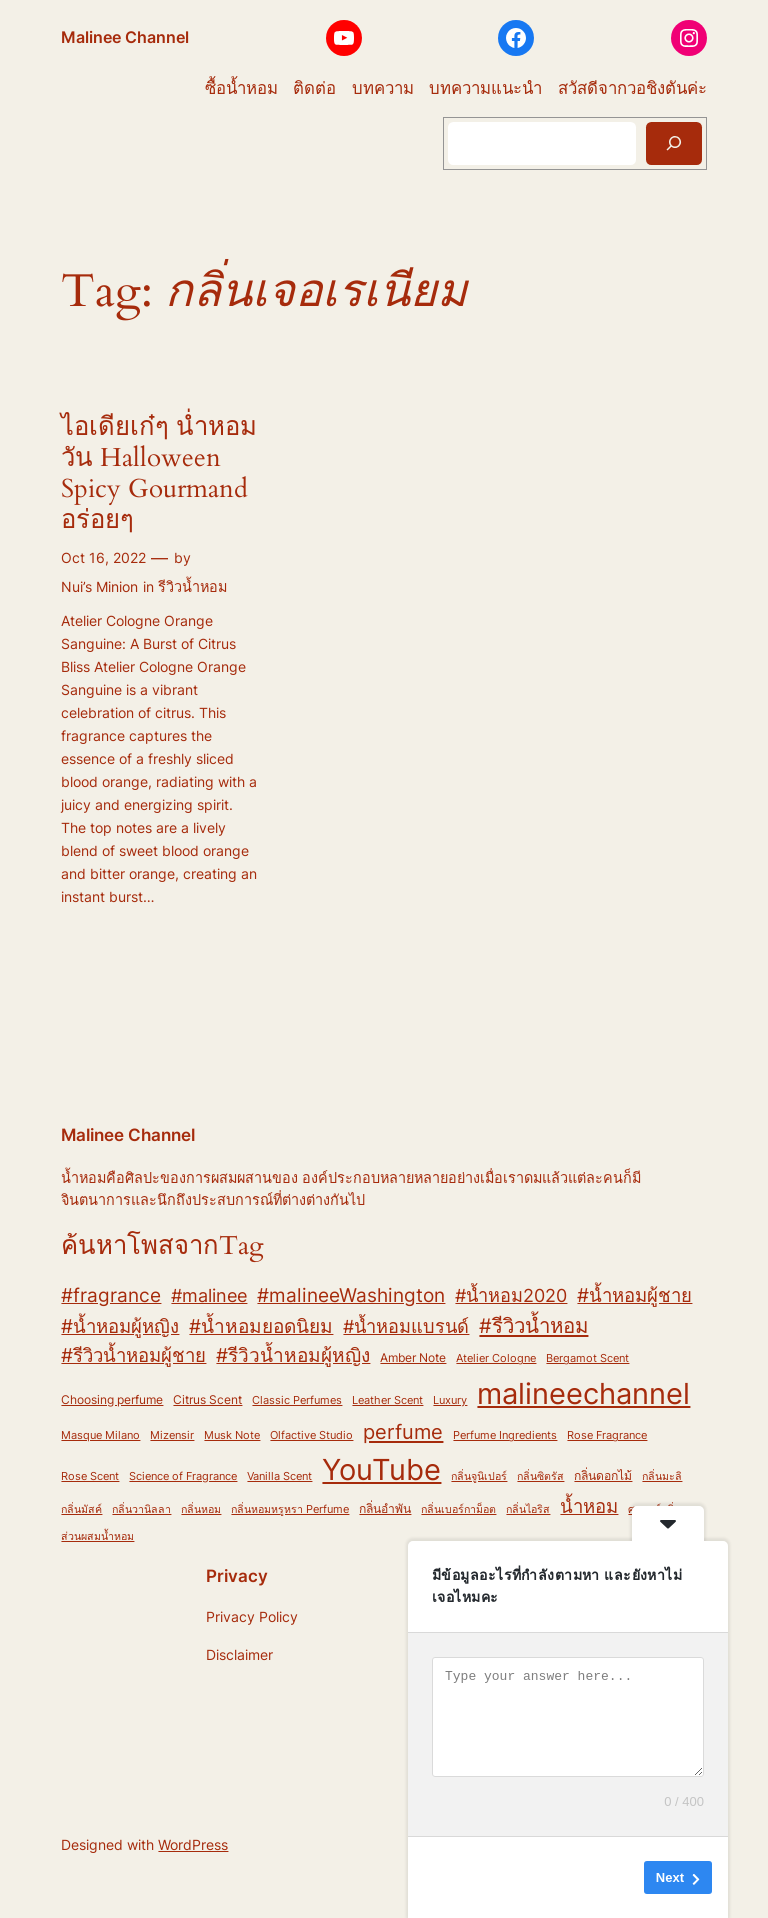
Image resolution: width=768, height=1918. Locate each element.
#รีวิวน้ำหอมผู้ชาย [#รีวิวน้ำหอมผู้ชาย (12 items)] (133, 1355)
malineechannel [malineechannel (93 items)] (583, 1393)
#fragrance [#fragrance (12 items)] (111, 1295)
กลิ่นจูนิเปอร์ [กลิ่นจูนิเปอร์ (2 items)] (479, 1476)
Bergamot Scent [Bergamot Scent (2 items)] (587, 1358)
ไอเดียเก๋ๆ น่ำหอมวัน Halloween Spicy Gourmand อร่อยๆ (159, 473)
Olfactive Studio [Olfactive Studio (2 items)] (311, 1435)
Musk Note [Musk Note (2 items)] (232, 1435)
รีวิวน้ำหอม (192, 586)
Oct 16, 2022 (103, 557)
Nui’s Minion (99, 586)
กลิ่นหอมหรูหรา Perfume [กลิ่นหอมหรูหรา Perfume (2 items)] (290, 1509)
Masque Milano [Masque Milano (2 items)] (100, 1435)
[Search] (674, 143)
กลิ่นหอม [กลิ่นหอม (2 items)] (201, 1509)
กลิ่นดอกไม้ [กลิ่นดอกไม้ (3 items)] (603, 1475)
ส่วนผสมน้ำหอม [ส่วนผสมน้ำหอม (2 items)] (97, 1536)
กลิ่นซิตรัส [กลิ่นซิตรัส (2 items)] (540, 1476)
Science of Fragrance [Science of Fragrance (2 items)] (183, 1476)
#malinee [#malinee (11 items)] (209, 1295)
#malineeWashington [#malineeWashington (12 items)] (351, 1295)
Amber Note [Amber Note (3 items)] (413, 1357)
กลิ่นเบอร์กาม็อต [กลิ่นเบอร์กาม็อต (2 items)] (458, 1509)
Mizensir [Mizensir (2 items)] (172, 1435)
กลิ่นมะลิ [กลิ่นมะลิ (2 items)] (662, 1476)
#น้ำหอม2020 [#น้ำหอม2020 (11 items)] (511, 1295)
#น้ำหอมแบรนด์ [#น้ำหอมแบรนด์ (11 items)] (406, 1326)
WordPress (193, 1844)
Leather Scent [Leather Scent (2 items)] (387, 1400)
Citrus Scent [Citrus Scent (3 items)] (207, 1399)
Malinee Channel (125, 37)
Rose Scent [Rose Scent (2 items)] (90, 1476)
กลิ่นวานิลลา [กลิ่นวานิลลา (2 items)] (141, 1509)
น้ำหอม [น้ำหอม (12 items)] (589, 1506)
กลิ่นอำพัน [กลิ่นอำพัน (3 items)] (385, 1508)
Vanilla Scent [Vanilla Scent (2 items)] (279, 1476)
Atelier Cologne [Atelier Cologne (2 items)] (496, 1358)
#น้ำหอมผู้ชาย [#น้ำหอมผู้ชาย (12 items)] (634, 1295)
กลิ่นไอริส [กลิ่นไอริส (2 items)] (528, 1509)
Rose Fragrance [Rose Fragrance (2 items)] (607, 1435)
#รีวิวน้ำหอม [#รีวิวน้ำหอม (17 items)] (533, 1325)
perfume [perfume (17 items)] (403, 1431)
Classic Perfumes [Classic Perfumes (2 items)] (297, 1400)
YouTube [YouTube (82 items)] (381, 1469)
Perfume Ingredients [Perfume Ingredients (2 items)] (505, 1435)
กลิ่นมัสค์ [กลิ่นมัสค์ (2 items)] (81, 1509)
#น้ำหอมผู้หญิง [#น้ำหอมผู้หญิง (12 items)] (120, 1326)
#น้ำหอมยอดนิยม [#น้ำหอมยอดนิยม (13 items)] (261, 1326)
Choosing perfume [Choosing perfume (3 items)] (112, 1399)
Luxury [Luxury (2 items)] (450, 1400)
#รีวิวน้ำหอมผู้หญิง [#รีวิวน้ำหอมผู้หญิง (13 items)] (293, 1355)
